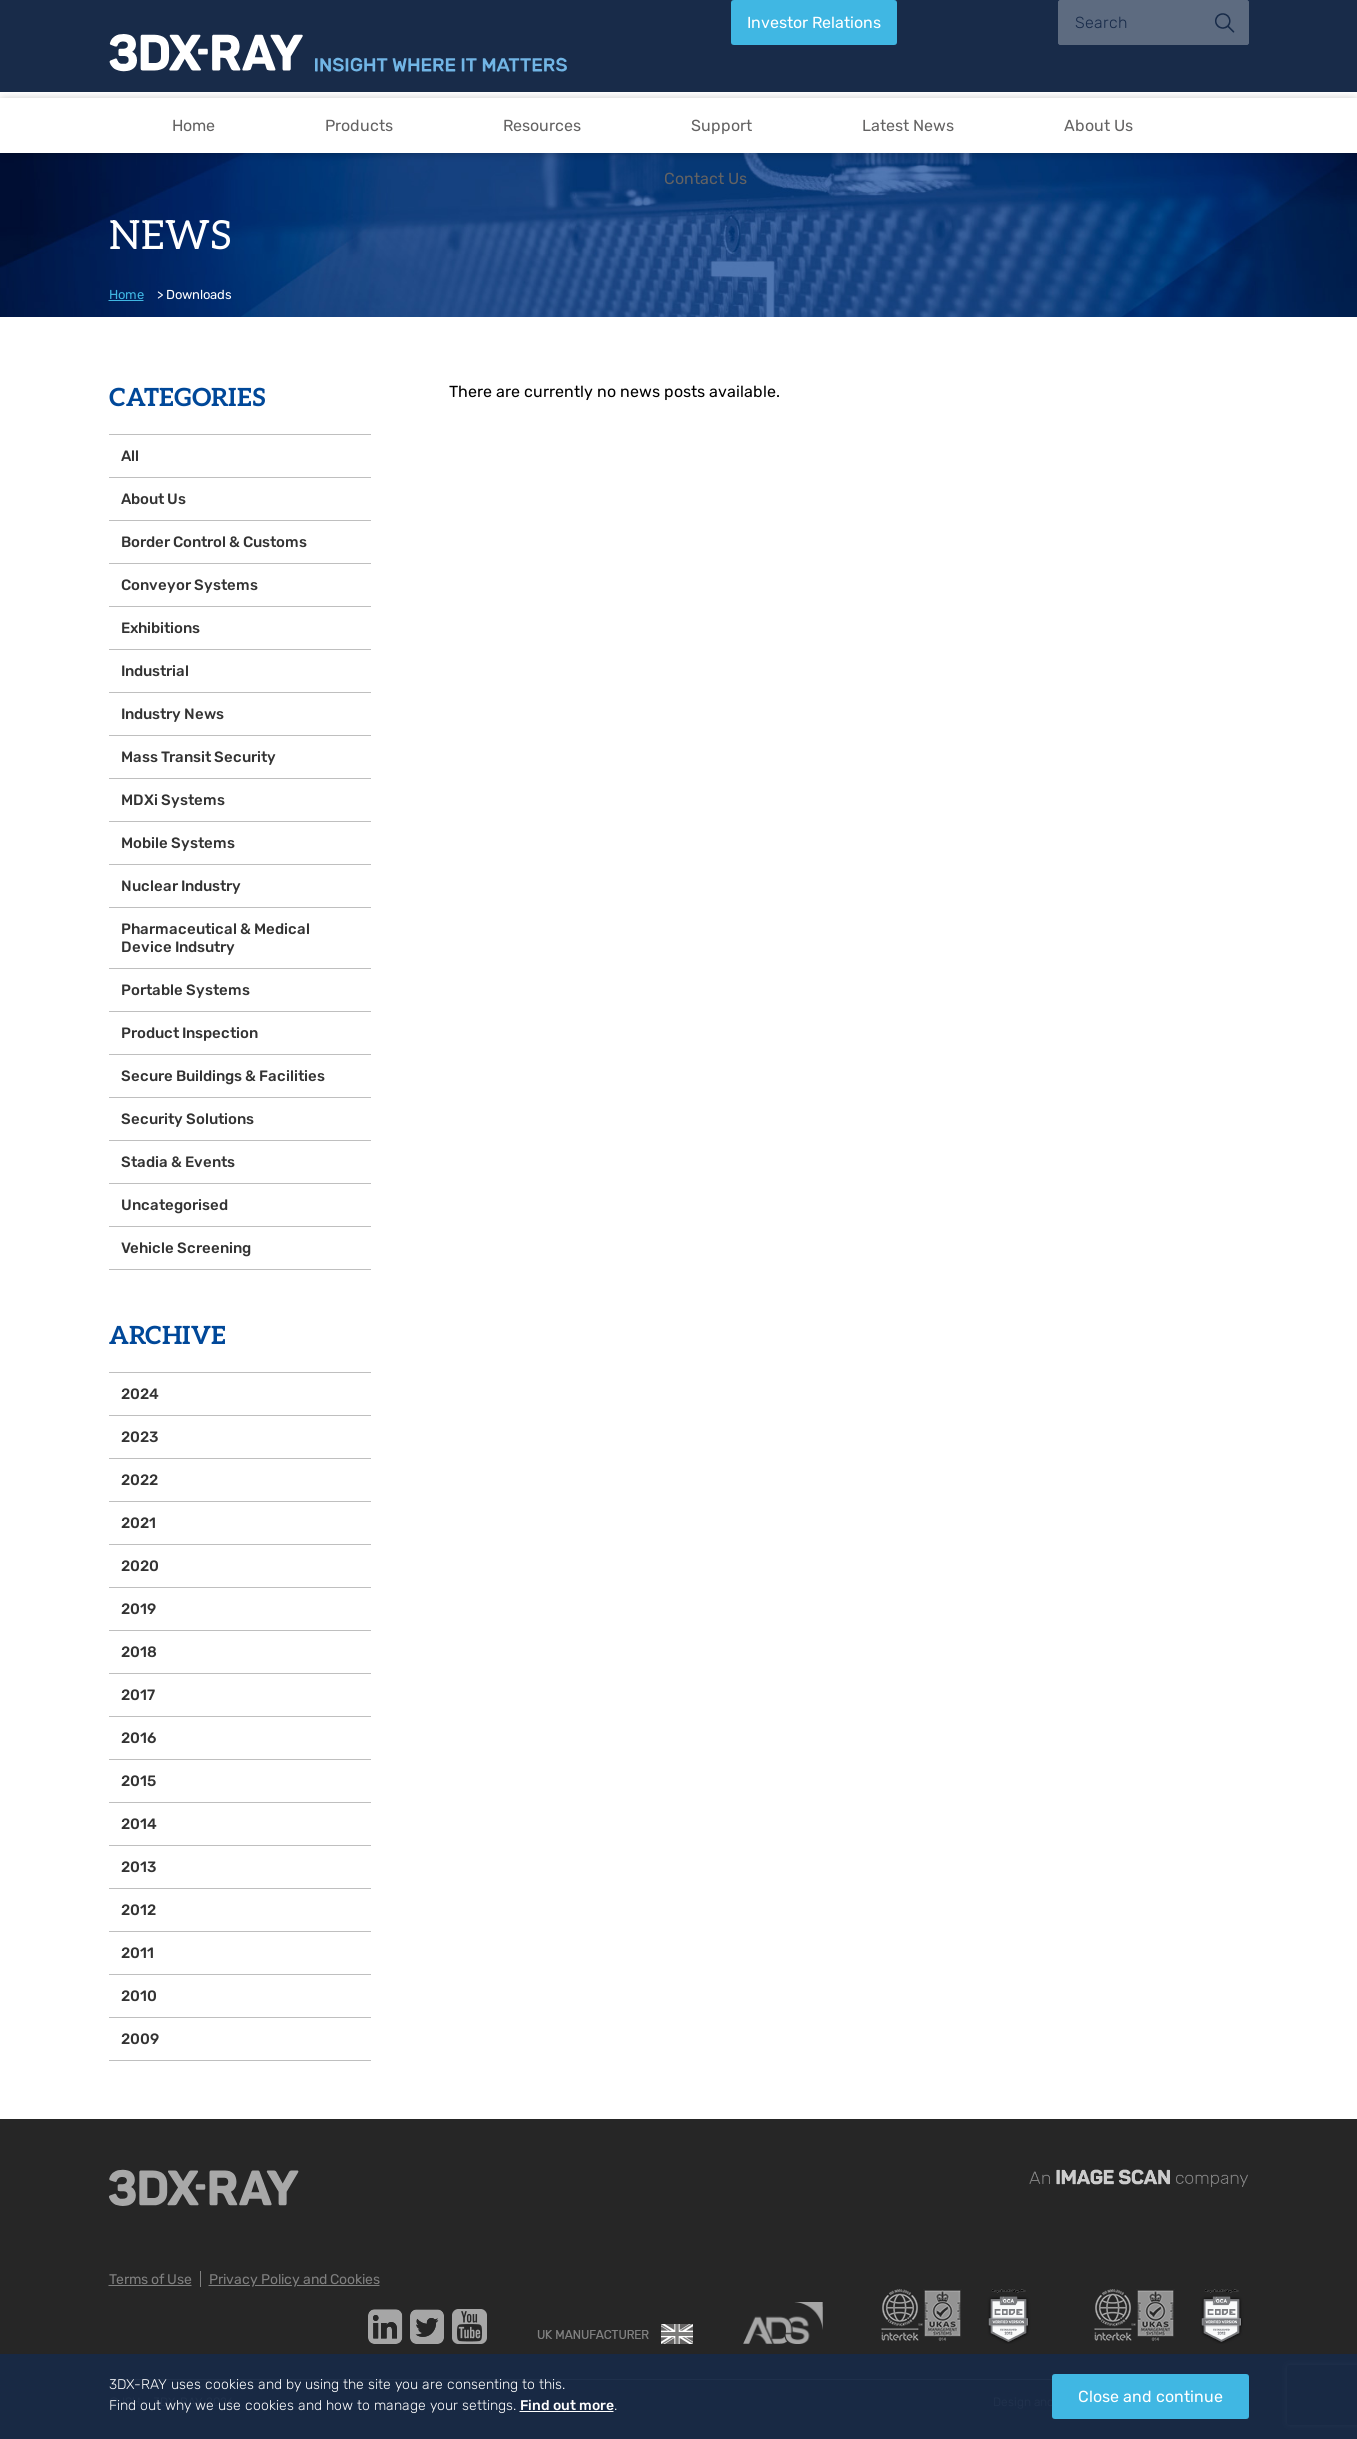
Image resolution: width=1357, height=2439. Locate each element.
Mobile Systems (178, 843)
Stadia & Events (178, 1162)
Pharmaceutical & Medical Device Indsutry (215, 938)
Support (721, 125)
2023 (139, 1437)
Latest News (908, 125)
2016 (138, 1738)
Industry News (172, 714)
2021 (138, 1523)
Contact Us (705, 178)
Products (359, 125)
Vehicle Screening (186, 1248)
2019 (138, 1609)
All (130, 456)
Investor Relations (814, 22)
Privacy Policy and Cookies (294, 2279)
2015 (138, 1781)
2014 (139, 1824)
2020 (140, 1566)
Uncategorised (174, 1205)
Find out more (567, 2405)
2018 (139, 1652)
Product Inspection (189, 1033)
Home (193, 125)
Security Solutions (187, 1119)
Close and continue (1150, 2396)
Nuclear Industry (181, 886)
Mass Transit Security (198, 757)
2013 (138, 1867)
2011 (137, 1953)
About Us (1098, 125)
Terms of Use (150, 2279)
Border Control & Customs (214, 542)
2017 (138, 1695)
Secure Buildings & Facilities (223, 1076)
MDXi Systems (173, 800)
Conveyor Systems (189, 585)
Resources (542, 125)
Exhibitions (160, 628)
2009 (140, 2039)
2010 (139, 1996)
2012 (138, 1910)
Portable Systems (185, 990)
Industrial (155, 671)
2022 (139, 1480)
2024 (140, 1394)
